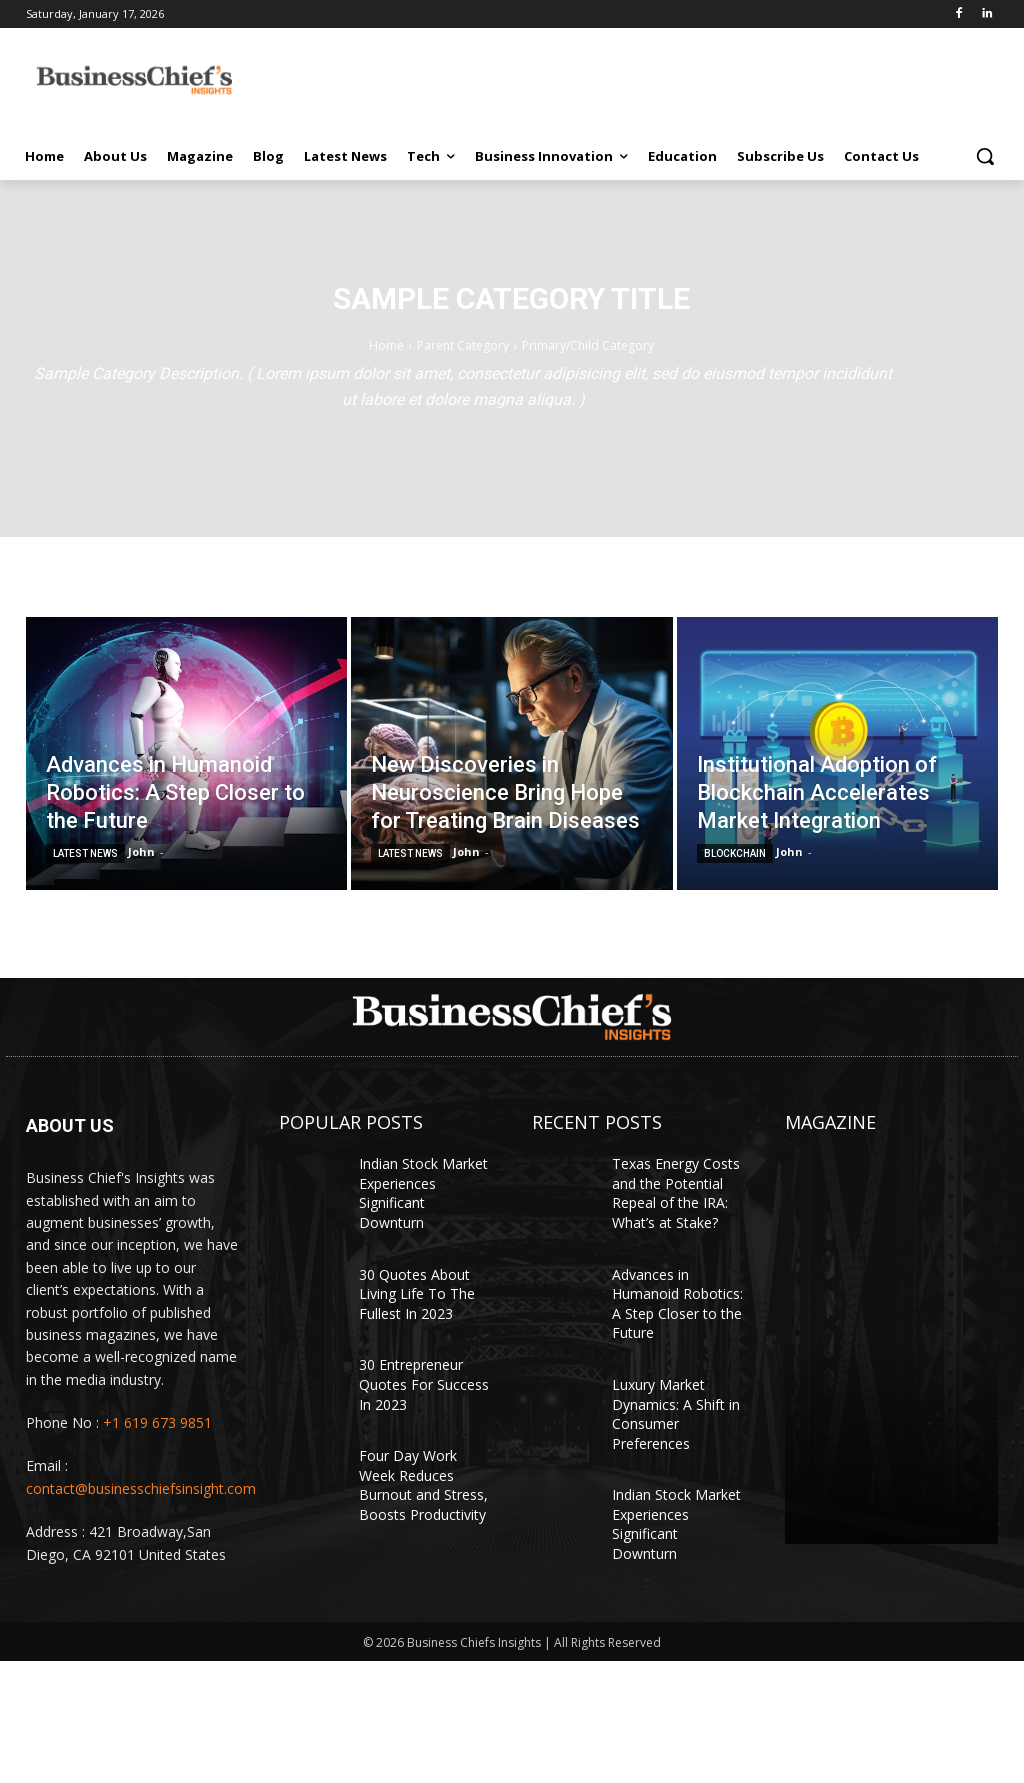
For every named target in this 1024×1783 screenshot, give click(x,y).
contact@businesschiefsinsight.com (141, 1488)
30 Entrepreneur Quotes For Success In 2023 (424, 1384)
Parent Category (463, 345)
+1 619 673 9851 (157, 1422)
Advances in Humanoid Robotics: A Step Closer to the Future (677, 1304)
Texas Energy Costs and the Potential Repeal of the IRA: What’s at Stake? (676, 1193)
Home (386, 345)
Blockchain (735, 853)
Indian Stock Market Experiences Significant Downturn (423, 1193)
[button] (985, 156)
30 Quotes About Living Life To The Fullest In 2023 (417, 1294)
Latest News (85, 853)
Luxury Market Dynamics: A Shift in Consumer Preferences (676, 1414)
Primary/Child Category (588, 345)
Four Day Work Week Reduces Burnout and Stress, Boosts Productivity (423, 1485)
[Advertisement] (645, 77)
